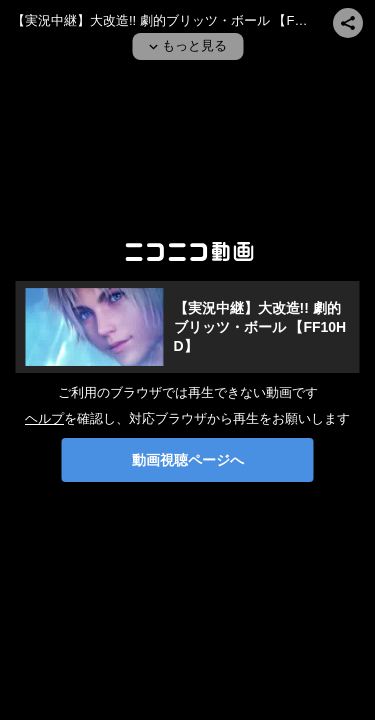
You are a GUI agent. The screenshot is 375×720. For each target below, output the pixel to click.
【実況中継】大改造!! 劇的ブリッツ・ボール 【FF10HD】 (180, 20)
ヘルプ (44, 418)
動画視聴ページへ (188, 460)
